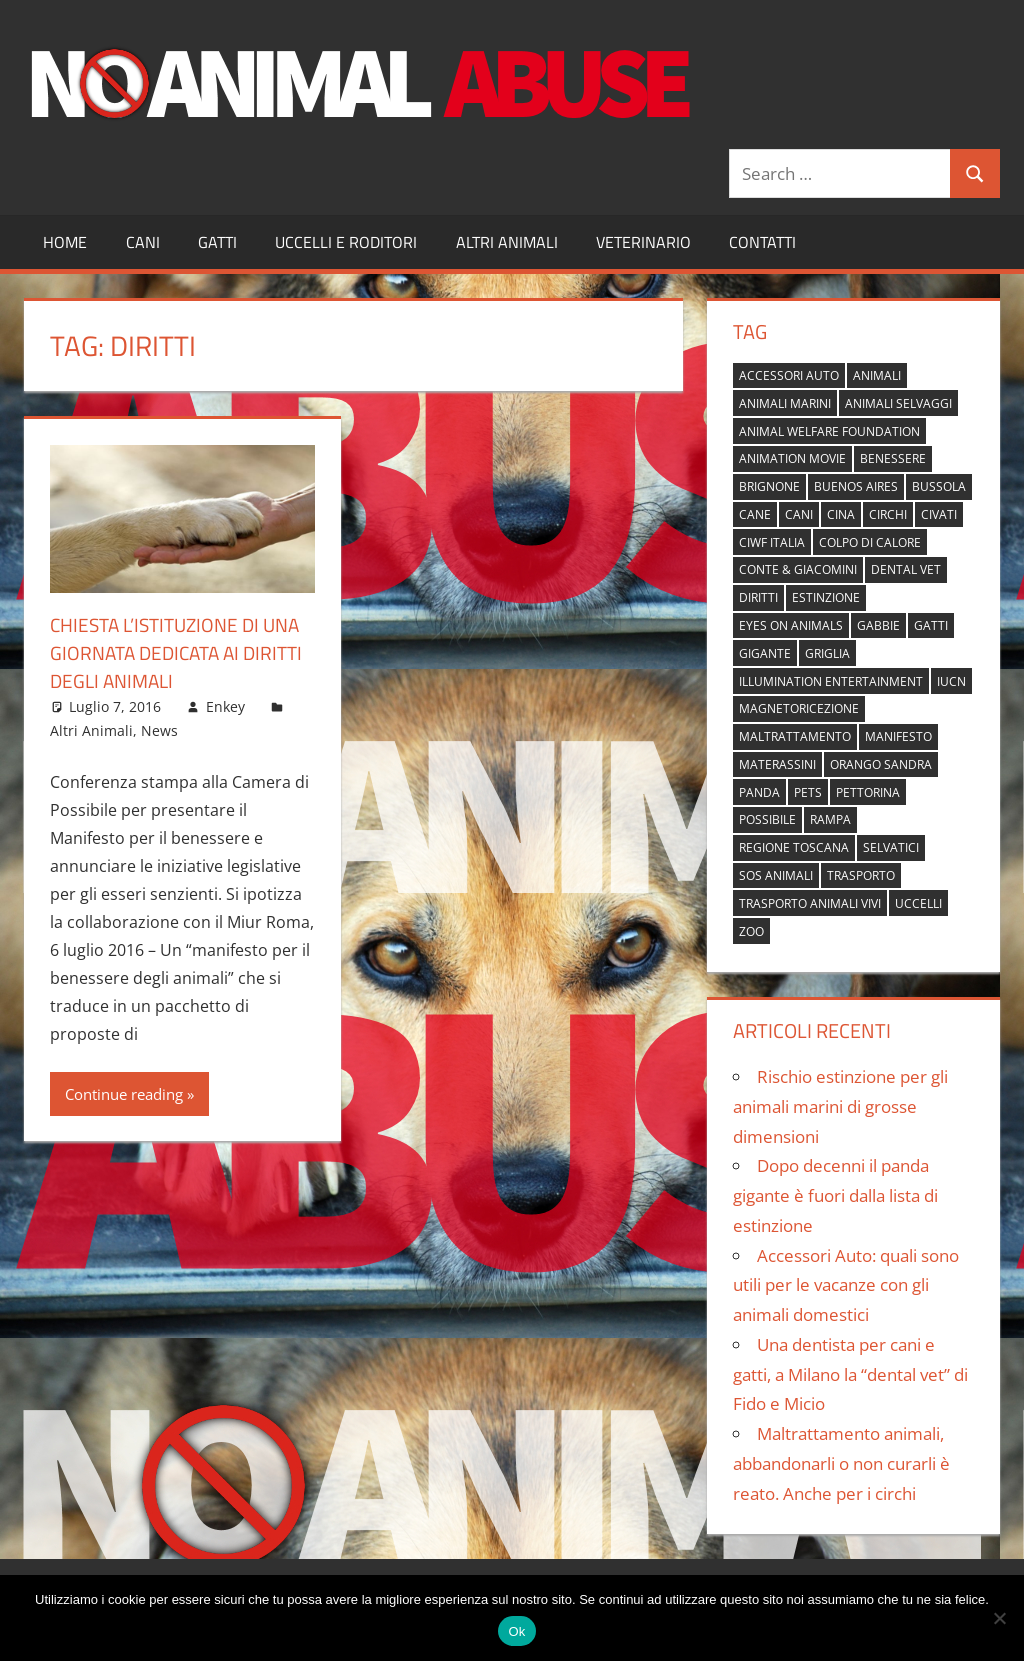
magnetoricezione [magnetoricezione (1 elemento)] (799, 708)
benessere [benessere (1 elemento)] (893, 458)
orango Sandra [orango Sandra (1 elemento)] (881, 764)
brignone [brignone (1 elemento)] (769, 486)
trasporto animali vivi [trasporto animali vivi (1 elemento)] (810, 903)
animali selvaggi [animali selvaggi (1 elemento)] (898, 403)
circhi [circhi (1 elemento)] (888, 514)
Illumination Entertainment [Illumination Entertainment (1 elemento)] (831, 681)
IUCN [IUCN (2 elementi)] (951, 681)
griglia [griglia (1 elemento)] (827, 653)
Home (65, 242)
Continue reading (124, 1094)
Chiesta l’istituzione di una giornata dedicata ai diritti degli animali (182, 652)
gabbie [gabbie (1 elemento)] (878, 625)
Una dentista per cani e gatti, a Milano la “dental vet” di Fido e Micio (850, 1374)
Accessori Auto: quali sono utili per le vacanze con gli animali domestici (846, 1285)
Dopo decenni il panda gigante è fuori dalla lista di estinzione (835, 1195)
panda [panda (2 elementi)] (759, 792)
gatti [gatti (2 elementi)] (931, 625)
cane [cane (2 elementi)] (755, 514)
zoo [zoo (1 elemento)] (751, 931)
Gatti (217, 242)
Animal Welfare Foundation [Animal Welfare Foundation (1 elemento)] (829, 431)
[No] (999, 1618)
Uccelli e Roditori (346, 242)
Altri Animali (507, 242)
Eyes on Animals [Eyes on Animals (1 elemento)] (791, 625)
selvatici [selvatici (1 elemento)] (891, 847)
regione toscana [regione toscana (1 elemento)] (794, 847)
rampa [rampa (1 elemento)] (830, 819)
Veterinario (643, 242)
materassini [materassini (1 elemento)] (777, 764)
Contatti (762, 242)
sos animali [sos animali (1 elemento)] (776, 875)
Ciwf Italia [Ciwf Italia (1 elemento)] (772, 542)
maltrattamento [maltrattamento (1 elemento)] (795, 736)
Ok (516, 1631)
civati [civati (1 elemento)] (939, 514)
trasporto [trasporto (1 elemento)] (861, 875)
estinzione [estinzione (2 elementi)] (826, 597)
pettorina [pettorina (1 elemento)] (868, 792)
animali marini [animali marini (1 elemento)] (785, 403)
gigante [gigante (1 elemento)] (765, 653)
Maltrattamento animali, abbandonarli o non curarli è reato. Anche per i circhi (841, 1463)
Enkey (225, 706)
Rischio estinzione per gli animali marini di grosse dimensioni (840, 1106)
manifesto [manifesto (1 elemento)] (898, 736)
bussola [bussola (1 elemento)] (939, 486)
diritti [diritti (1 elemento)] (758, 597)
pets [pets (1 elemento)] (808, 792)
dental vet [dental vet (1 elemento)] (906, 569)
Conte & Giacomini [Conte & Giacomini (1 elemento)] (798, 569)
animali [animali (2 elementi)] (877, 375)
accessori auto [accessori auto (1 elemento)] (789, 375)
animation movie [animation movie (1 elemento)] (792, 458)
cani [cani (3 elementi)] (799, 514)
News (159, 730)
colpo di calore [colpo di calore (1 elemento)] (870, 542)
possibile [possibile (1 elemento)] (767, 819)
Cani (143, 242)
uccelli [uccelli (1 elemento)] (918, 903)
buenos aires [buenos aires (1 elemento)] (856, 486)
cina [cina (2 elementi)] (841, 514)
